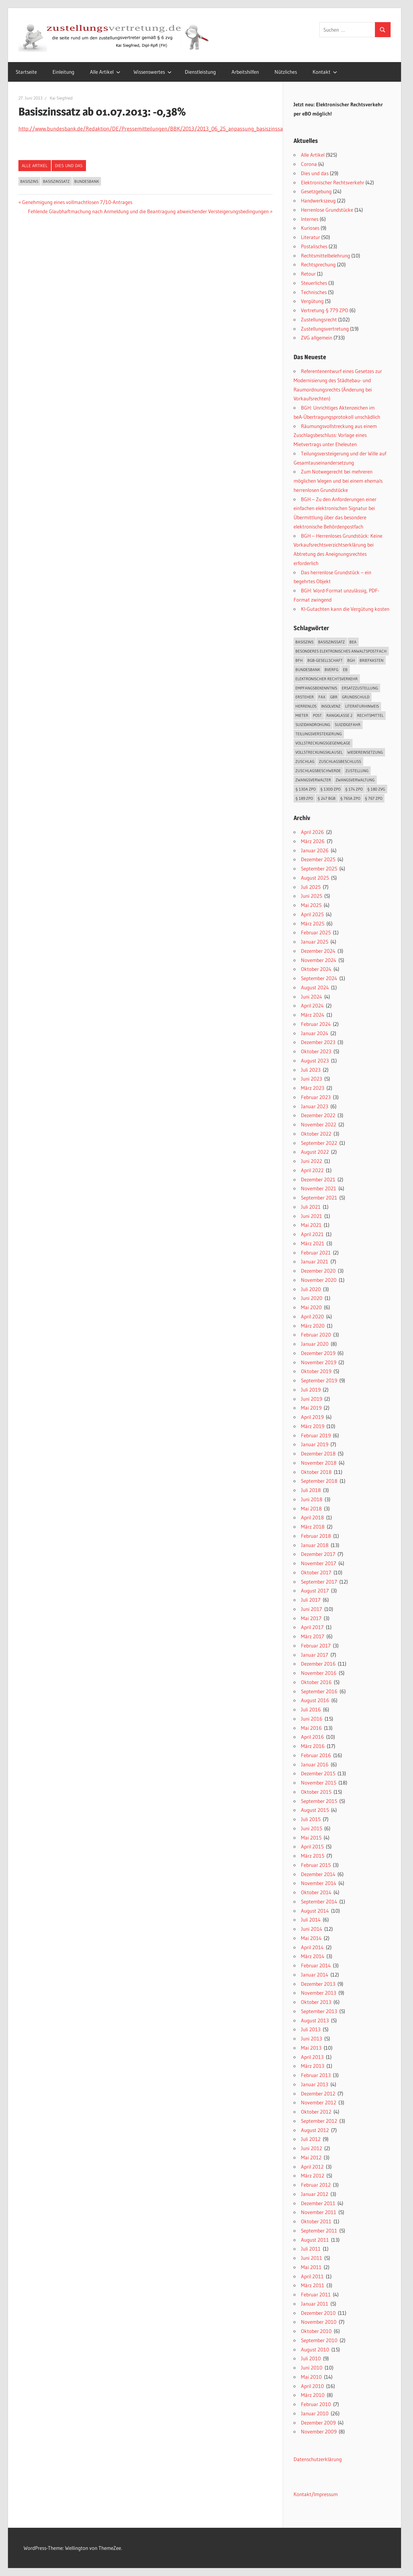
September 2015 (319, 1801)
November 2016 (319, 1673)
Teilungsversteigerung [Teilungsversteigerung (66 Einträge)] (318, 733)
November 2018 (319, 1462)
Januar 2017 (314, 1654)
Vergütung (312, 301)
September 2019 (319, 1380)
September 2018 (319, 1481)
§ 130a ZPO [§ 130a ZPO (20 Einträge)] (305, 789)
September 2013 (319, 2011)
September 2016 (319, 1691)
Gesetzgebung (316, 191)
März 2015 (312, 1855)
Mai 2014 (311, 1938)
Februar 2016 (316, 1755)
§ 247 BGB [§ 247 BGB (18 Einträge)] (327, 798)
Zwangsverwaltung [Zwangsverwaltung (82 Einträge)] (355, 779)
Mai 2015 (311, 1837)
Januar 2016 (315, 1764)
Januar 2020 (315, 1344)
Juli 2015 (311, 1819)
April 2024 (312, 1005)
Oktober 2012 (316, 2111)
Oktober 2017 (316, 1572)
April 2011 (312, 2276)
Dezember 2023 (318, 1042)
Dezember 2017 (318, 1554)
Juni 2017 (311, 1609)
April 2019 (312, 1417)
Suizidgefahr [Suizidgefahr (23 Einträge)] (347, 724)
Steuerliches (314, 283)
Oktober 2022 (316, 1133)
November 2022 (318, 1124)
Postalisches (314, 246)
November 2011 (318, 2212)
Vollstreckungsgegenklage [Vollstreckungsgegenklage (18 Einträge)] (322, 742)
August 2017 (315, 1590)
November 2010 (319, 2322)
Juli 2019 (311, 1389)
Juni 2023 (311, 1078)
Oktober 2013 (316, 2002)
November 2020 (319, 1280)
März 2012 (312, 2175)
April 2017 (312, 1627)
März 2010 (313, 2395)
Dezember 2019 (318, 1353)
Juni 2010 (311, 2367)
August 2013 (315, 2020)
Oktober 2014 (316, 1892)
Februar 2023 (316, 1097)
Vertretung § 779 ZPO (324, 310)
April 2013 (312, 2057)
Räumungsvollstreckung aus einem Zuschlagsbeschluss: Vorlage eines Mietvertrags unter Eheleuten (335, 435)
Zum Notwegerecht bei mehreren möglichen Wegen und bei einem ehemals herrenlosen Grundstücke (338, 480)
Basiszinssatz (56, 181)
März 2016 (313, 1746)
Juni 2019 (311, 1399)
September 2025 (319, 868)
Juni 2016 (311, 1718)
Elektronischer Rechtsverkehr (332, 182)
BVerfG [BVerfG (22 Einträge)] (331, 669)
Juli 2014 (311, 1919)
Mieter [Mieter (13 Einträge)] (301, 715)
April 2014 (312, 1947)
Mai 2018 (311, 1508)
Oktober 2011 (316, 2221)
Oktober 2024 (316, 969)
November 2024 (318, 960)
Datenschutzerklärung (318, 2459)
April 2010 (312, 2386)
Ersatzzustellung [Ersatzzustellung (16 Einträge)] (360, 687)
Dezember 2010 (318, 2313)
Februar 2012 (316, 2184)
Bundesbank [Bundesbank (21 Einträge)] (307, 669)
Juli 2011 (311, 2248)
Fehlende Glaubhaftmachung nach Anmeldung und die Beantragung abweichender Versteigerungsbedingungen (148, 211)
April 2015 (312, 1846)
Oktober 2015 (316, 1792)
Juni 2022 (311, 1161)
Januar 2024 (314, 1033)
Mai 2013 (311, 2047)
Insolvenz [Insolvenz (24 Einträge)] (331, 706)
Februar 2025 (316, 932)
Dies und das (69, 165)
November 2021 (318, 1188)
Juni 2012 (311, 2148)
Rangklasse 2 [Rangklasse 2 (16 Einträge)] (339, 715)
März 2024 (312, 1014)
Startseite (26, 72)
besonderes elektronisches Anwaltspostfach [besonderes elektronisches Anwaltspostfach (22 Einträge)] (341, 651)
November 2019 (318, 1362)
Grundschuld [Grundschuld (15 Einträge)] (355, 696)
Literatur (310, 237)
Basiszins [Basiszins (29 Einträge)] (304, 641)
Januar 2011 (314, 2303)
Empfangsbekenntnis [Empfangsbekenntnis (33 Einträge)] (316, 687)
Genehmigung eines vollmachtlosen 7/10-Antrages (77, 202)
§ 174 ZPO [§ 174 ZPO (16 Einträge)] (354, 789)
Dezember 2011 (318, 2203)
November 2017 (318, 1563)
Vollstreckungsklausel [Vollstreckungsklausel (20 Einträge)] (319, 752)
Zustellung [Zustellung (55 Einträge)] (356, 770)
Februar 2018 (316, 1536)
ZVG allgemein (316, 337)
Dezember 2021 (318, 1179)
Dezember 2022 (318, 1115)
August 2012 (315, 2130)
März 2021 (312, 1243)
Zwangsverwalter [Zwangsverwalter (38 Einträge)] (313, 779)
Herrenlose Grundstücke (327, 209)
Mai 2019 (311, 1407)
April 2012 (312, 2166)
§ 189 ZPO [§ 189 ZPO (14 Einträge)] (304, 798)
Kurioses (310, 228)
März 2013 (312, 2066)
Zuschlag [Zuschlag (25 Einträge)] (304, 761)
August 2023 (315, 1060)
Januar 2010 (315, 2413)
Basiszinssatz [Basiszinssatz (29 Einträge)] (331, 641)
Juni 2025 (311, 896)
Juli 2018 (311, 1490)
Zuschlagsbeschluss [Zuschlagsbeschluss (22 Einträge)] (340, 761)
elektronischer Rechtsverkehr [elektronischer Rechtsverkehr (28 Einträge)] (326, 678)
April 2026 (312, 832)
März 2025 (312, 923)
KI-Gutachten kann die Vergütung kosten (345, 609)
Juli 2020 (311, 1289)
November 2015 (318, 1782)
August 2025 (315, 877)
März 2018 (313, 1526)
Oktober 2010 (316, 2331)
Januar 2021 (314, 1261)
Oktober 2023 (316, 1051)
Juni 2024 (311, 996)
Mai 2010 (311, 2377)
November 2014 (318, 1883)
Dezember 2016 (318, 1663)
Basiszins (29, 181)
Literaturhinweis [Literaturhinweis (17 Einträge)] (362, 706)
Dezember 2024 (318, 951)
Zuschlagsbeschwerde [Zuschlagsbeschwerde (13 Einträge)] (318, 770)
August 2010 (315, 2349)
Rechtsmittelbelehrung (325, 255)
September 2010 (319, 2340)
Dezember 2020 (318, 1270)
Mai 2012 (311, 2157)
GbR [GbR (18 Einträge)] (333, 696)
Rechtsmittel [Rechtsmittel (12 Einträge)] (370, 715)
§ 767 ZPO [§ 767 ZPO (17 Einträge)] (373, 798)
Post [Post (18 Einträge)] (317, 715)
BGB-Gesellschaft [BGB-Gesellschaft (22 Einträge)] (325, 660)
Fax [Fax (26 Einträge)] (321, 696)
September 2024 (319, 978)
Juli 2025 (311, 887)
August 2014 (315, 1910)
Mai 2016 (311, 1728)
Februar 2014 (316, 1965)
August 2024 (315, 987)
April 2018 (312, 1517)
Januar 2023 (314, 1106)
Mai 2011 (311, 2267)
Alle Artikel (105, 72)
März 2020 (313, 1325)
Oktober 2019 (316, 1371)
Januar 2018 (315, 1545)
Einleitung (63, 72)
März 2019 (312, 1426)
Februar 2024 (316, 1024)
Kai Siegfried (61, 98)
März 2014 (312, 1956)
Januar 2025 (314, 941)
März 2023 (312, 1088)
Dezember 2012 (318, 2093)
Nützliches (286, 72)
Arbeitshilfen (245, 72)
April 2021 (312, 1234)
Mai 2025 (311, 905)
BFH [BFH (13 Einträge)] (299, 660)
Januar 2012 (314, 2194)
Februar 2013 (316, 2075)
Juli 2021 (311, 1207)
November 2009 (319, 2431)
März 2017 (312, 1636)
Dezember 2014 (318, 1874)
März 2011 (312, 2285)
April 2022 (312, 1170)
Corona (309, 164)
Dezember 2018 (318, 1453)
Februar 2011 (316, 2294)
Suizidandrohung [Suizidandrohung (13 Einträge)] (312, 724)
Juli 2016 (311, 1709)
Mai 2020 (311, 1307)
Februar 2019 (316, 1435)
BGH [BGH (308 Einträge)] (351, 660)
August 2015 (315, 1810)
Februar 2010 (316, 2404)
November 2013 (318, 1992)
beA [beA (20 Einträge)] (353, 641)
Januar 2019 (314, 1444)
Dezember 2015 (318, 1773)
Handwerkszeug (318, 200)
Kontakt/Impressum (316, 2494)
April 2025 (312, 914)
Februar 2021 (316, 1252)
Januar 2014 (314, 1974)
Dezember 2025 (318, 859)
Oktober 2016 (316, 1682)
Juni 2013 (311, 2038)
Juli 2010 (311, 2358)
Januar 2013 (314, 2084)
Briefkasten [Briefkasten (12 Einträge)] (372, 660)
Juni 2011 (311, 2258)
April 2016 (312, 1737)
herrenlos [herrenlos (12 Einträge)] (306, 706)
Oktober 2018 (316, 1472)
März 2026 (313, 841)
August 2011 (315, 2239)
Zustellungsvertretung (325, 328)
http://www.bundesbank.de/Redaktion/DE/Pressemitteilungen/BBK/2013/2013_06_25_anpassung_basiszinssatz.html (158, 128)
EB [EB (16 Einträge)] (345, 669)
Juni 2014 (311, 1929)
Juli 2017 (311, 1599)
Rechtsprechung (318, 264)
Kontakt (325, 72)
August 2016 (315, 1700)
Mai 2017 (311, 1618)
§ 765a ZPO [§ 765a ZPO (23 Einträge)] (350, 798)
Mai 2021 (311, 1225)
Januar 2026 (315, 850)
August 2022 (315, 1152)
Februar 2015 (316, 1865)
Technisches (314, 292)
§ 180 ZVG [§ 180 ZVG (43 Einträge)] (376, 789)
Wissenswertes (153, 72)
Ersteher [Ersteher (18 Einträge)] (304, 696)
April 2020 (312, 1316)
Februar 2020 (316, 1334)
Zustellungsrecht (319, 319)
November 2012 (318, 2102)
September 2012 (319, 2121)
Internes (309, 219)
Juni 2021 (311, 1216)
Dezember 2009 (318, 2422)
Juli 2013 (311, 2029)
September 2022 (319, 1143)
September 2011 (319, 2230)
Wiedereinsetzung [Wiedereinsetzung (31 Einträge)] (365, 752)
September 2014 (319, 1901)
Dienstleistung (200, 72)
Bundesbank (86, 181)
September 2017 (319, 1581)
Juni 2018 (311, 1499)
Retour (308, 273)
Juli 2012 (311, 2139)
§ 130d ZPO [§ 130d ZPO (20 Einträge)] (330, 789)
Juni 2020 (311, 1298)
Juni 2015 (311, 1828)
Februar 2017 (316, 1645)
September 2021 (319, 1197)
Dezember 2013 (318, 1984)
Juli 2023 (311, 1069)
